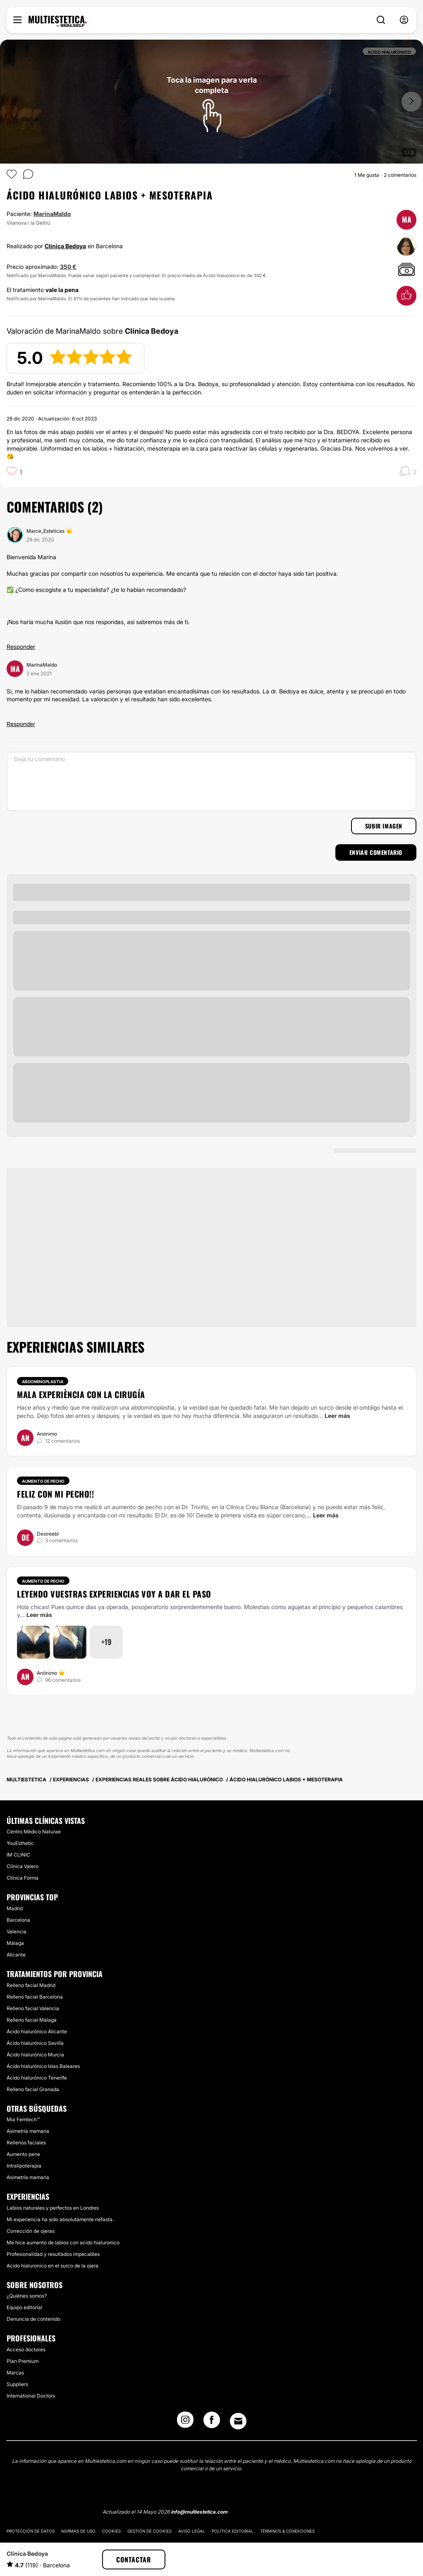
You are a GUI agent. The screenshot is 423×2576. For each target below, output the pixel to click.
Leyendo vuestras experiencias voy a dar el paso (114, 1594)
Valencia (16, 1931)
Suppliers (17, 2384)
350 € (68, 266)
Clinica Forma (22, 1878)
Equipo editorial (24, 2307)
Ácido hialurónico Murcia (35, 2054)
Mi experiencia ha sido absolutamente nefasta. (60, 2219)
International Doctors (31, 2396)
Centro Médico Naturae (34, 1831)
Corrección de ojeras (31, 2231)
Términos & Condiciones (287, 2531)
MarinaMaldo (52, 213)
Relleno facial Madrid (31, 1985)
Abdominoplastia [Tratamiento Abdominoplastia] (42, 1381)
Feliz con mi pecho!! (55, 1494)
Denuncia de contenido (33, 2319)
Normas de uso (78, 2531)
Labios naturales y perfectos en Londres (53, 2208)
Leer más (337, 1415)
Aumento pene (23, 2154)
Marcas (15, 2372)
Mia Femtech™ (23, 2119)
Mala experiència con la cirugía (81, 1394)
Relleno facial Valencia (33, 2008)
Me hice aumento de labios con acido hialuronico (63, 2242)
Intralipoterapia (24, 2166)
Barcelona (18, 1920)
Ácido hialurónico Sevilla (35, 2043)
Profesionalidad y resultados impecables (53, 2254)
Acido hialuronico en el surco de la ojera (52, 2266)
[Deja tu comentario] (211, 781)
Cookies (111, 2531)
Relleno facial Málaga (32, 2020)
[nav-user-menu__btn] (404, 20)
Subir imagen (383, 825)
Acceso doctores (26, 2349)
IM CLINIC (18, 1855)
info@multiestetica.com (199, 2512)
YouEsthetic (20, 1843)
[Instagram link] (185, 2422)
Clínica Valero (22, 1866)
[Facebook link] (211, 2422)
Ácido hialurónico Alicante (37, 2031)
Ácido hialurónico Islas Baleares (43, 2066)
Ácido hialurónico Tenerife (37, 2078)
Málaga (15, 1943)
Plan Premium (22, 2361)
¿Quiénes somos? (27, 2296)
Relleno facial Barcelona (35, 1997)
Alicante (16, 1955)
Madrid (15, 1908)
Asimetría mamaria (28, 2131)
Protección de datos (31, 2531)
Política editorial (232, 2531)
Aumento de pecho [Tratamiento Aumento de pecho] (43, 1481)
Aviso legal (191, 2531)
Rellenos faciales (26, 2142)
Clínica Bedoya (65, 245)
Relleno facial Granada (33, 2089)
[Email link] (238, 2421)
